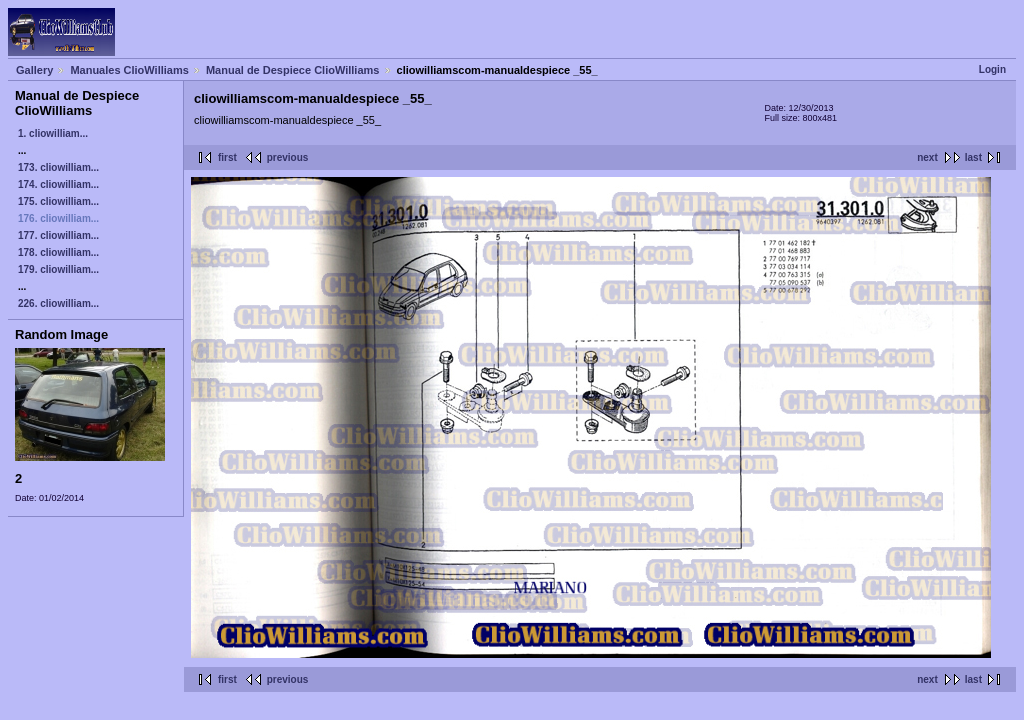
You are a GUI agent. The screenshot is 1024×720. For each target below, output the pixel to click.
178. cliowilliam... (58, 252)
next (927, 157)
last (973, 157)
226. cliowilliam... (58, 303)
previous (288, 157)
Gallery (34, 70)
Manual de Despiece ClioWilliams (293, 70)
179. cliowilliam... (58, 269)
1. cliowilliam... (53, 133)
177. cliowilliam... (58, 235)
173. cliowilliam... (58, 167)
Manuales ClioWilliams (129, 70)
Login (992, 69)
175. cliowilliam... (58, 201)
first (227, 157)
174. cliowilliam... (58, 184)
